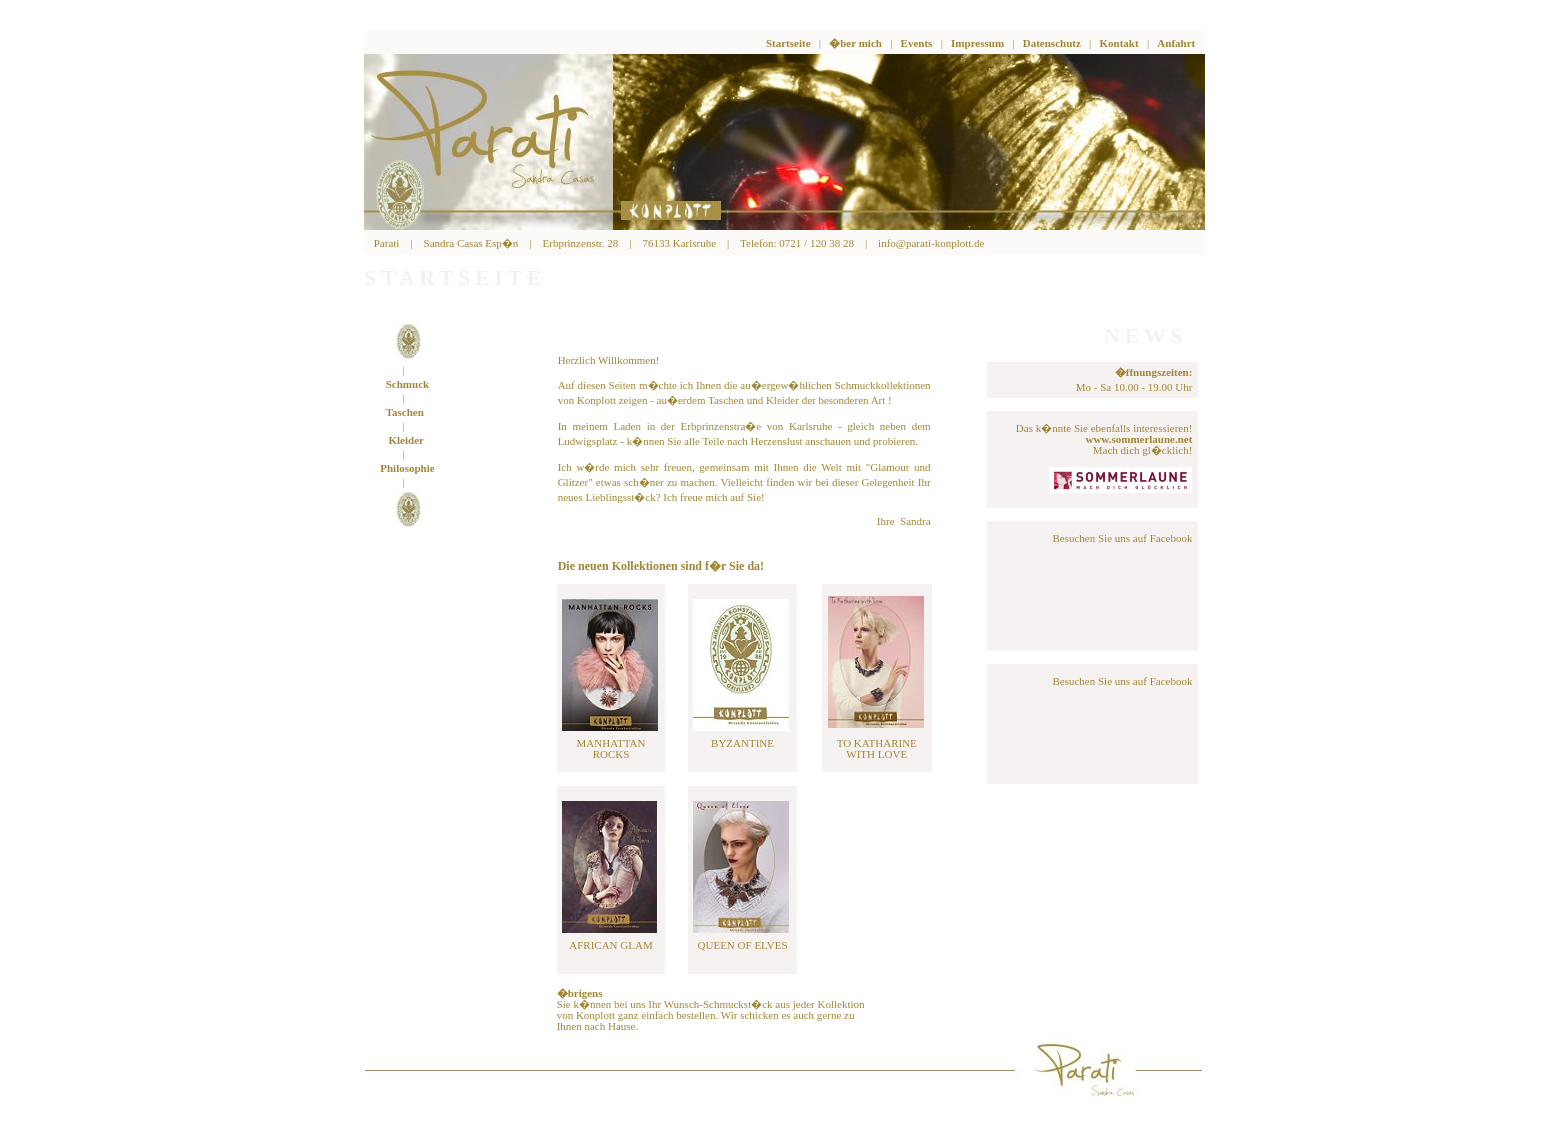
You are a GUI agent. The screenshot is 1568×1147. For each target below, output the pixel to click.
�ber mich (855, 43)
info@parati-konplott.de (931, 243)
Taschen (405, 412)
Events (917, 43)
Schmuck (407, 384)
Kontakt (1119, 43)
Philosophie (407, 468)
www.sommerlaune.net (1138, 439)
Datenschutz (1052, 43)
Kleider (406, 440)
